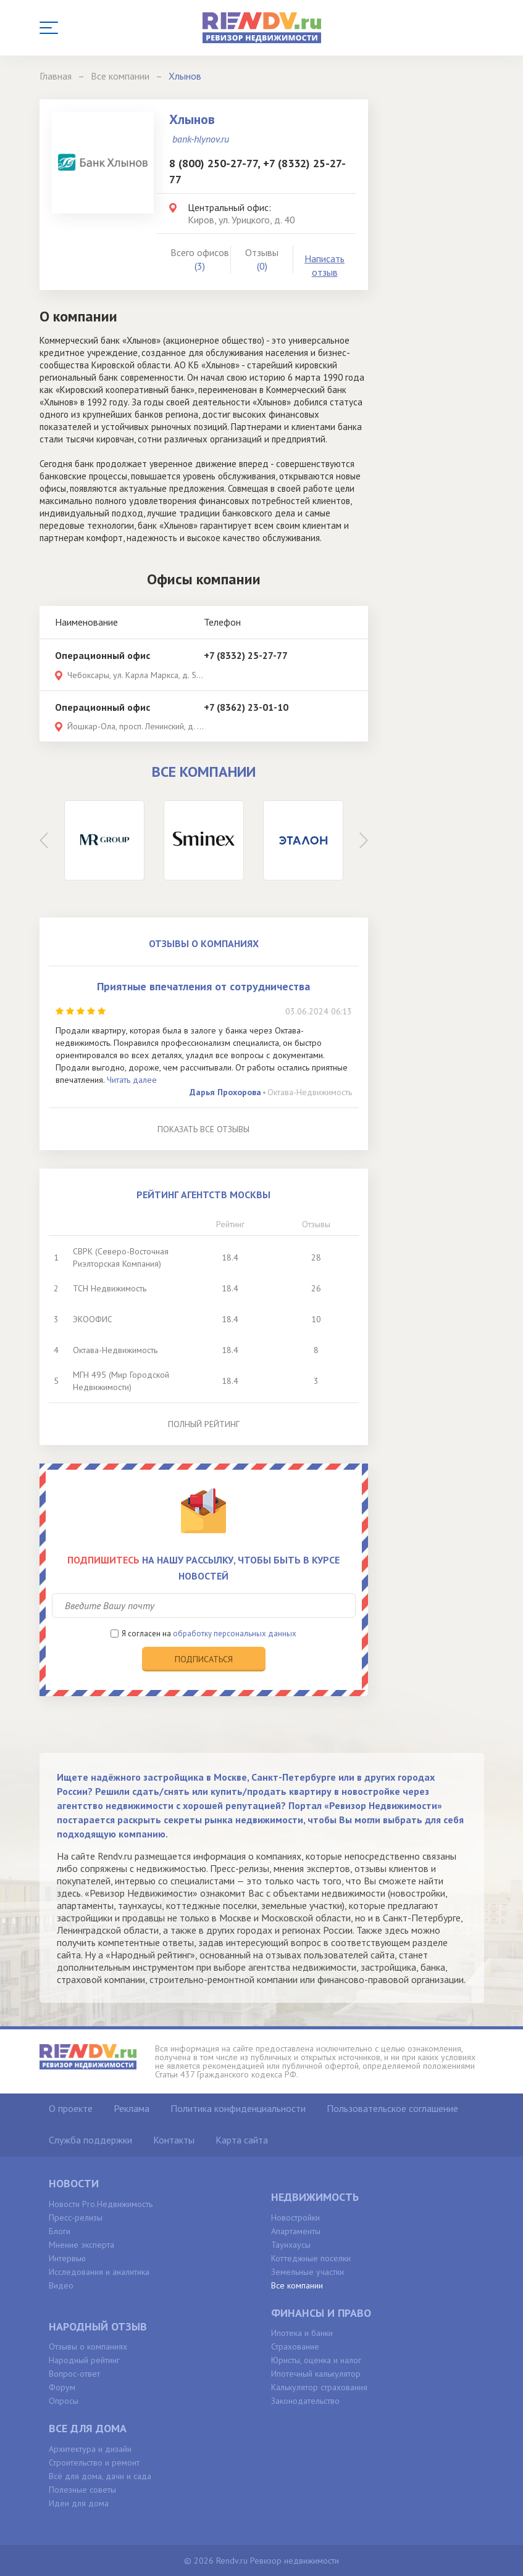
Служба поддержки (90, 2140)
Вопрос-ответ (74, 2373)
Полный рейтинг (204, 1424)
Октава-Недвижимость (309, 1092)
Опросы (63, 2400)
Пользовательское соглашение (392, 2108)
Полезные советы (82, 2489)
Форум (62, 2387)
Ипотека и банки (302, 2332)
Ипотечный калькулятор (316, 2373)
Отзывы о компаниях (88, 2346)
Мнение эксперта (81, 2244)
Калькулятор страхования (319, 2387)
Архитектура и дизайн (90, 2448)
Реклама (131, 2108)
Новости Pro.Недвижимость (101, 2203)
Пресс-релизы (76, 2217)
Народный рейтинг (84, 2360)
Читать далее (132, 1079)
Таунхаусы (291, 2244)
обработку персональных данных (234, 1633)
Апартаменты (295, 2231)
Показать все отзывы (203, 1129)
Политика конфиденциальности (238, 2108)
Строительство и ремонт (94, 2462)
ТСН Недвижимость (109, 1288)
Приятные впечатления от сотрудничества (203, 986)
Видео (61, 2285)
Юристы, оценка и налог (316, 2360)
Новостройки (295, 2217)
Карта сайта (241, 2140)
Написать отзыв (324, 265)
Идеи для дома (79, 2503)
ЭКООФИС (92, 1319)
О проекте (71, 2108)
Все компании (297, 2285)
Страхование (295, 2346)
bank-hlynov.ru (200, 139)
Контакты (174, 2140)
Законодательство (305, 2400)
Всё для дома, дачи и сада (100, 2476)
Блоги (59, 2231)
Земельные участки (307, 2271)
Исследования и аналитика (99, 2271)
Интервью (67, 2258)
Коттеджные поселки (311, 2258)
